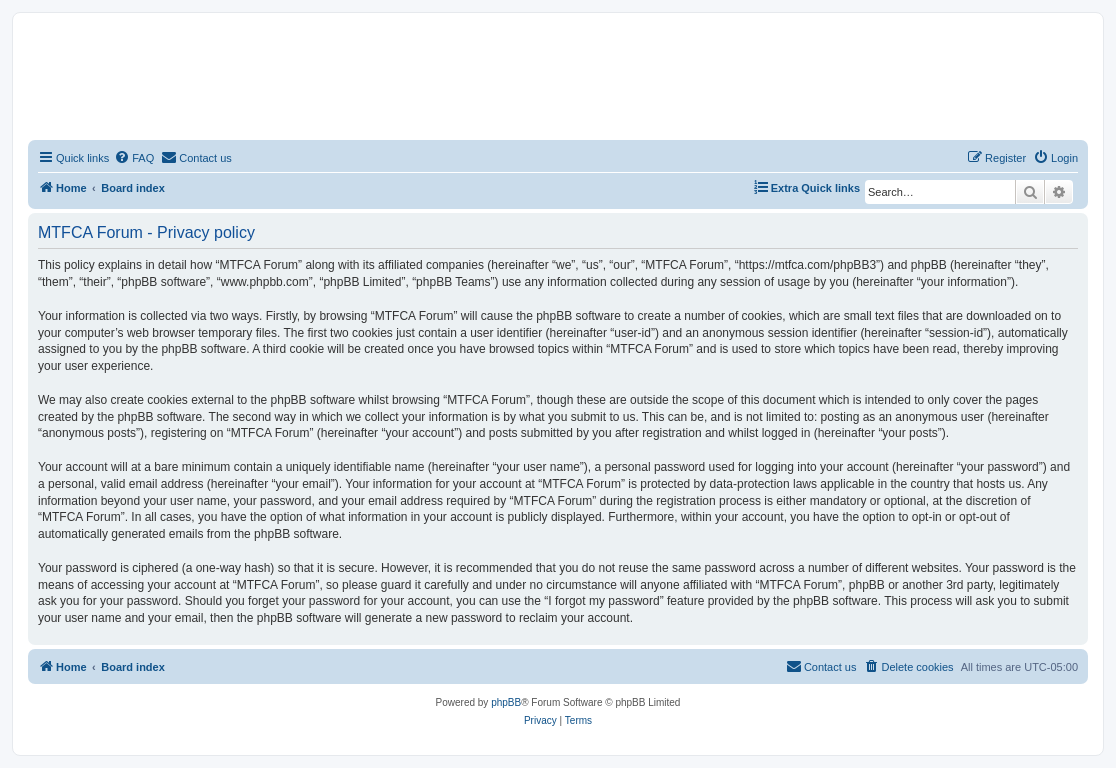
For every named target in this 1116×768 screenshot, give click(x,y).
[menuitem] (134, 158)
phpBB (506, 702)
